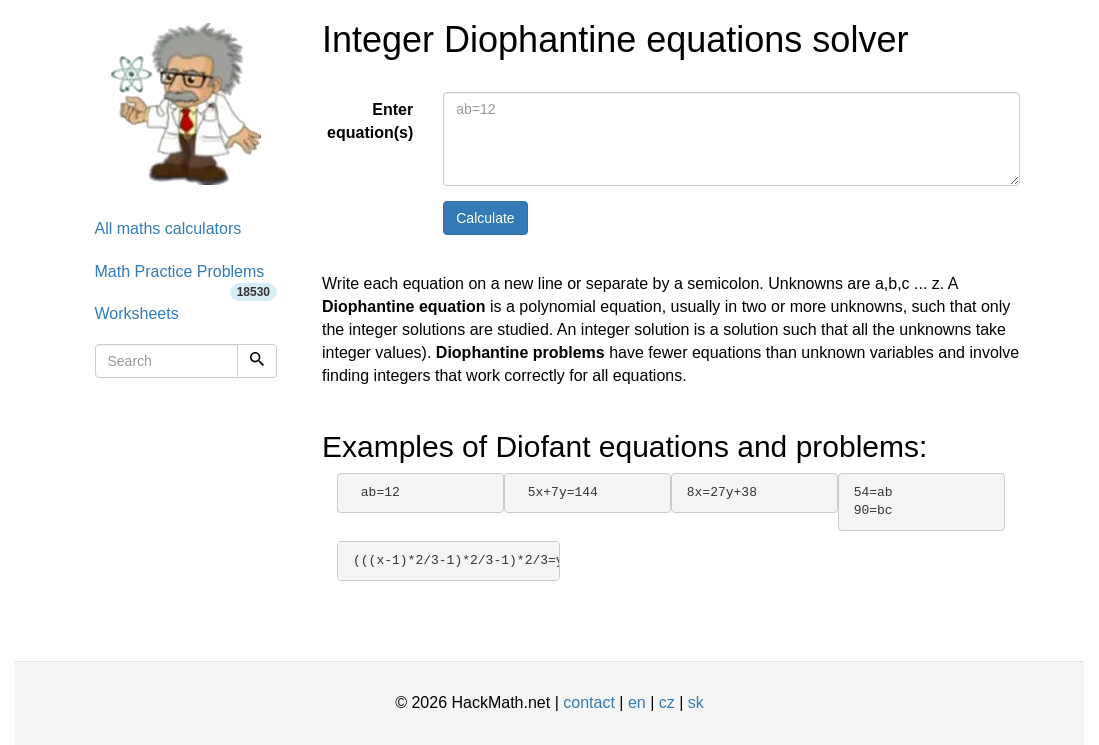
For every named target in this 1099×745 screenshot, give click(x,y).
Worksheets (137, 313)
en (637, 702)
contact (589, 702)
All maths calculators (168, 228)
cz (667, 702)
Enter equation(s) (370, 121)
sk (696, 702)
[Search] (257, 361)
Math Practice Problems (186, 278)
